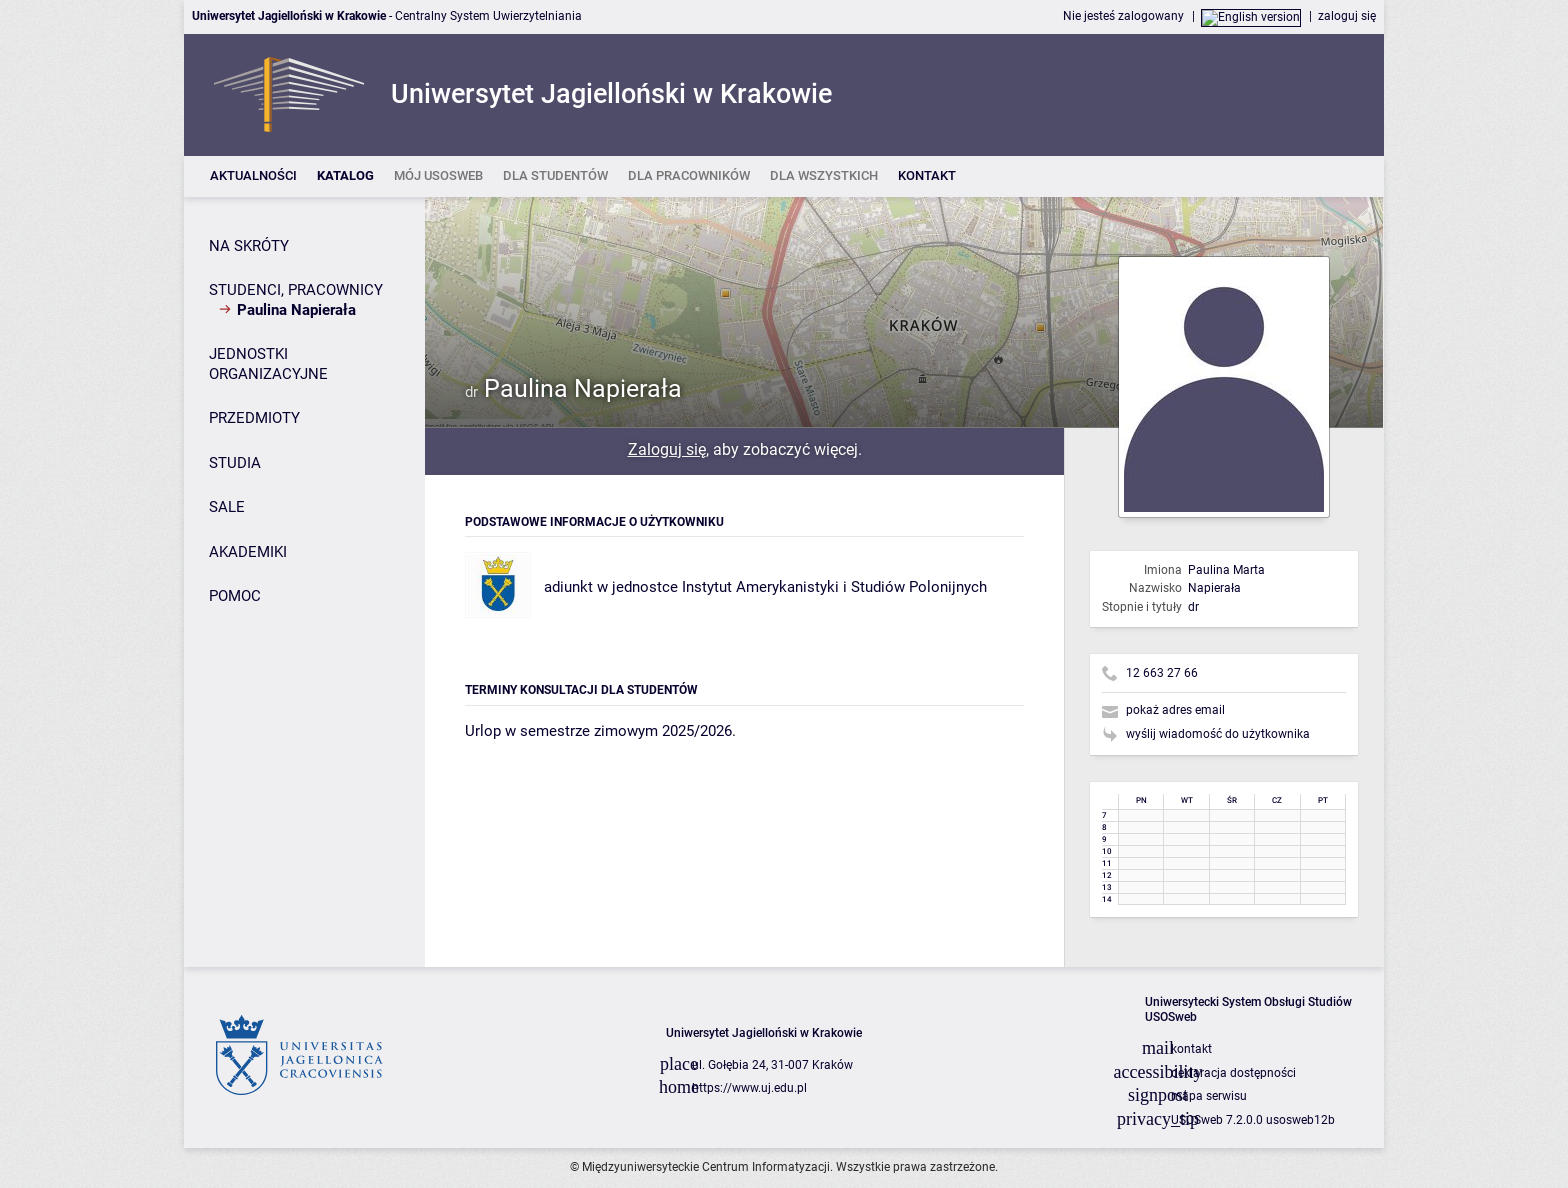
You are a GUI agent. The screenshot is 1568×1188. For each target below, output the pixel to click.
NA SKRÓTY (249, 246)
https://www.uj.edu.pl (749, 1088)
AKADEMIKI (248, 552)
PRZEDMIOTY (254, 418)
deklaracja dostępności (1233, 1073)
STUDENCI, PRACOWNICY (296, 290)
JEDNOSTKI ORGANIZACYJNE (268, 364)
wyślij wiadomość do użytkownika (1218, 734)
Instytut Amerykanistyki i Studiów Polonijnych (834, 587)
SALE (227, 507)
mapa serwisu (1209, 1096)
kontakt (1191, 1049)
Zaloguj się (667, 449)
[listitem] (253, 176)
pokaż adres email (1175, 710)
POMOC (235, 596)
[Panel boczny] (304, 582)
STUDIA (235, 463)
